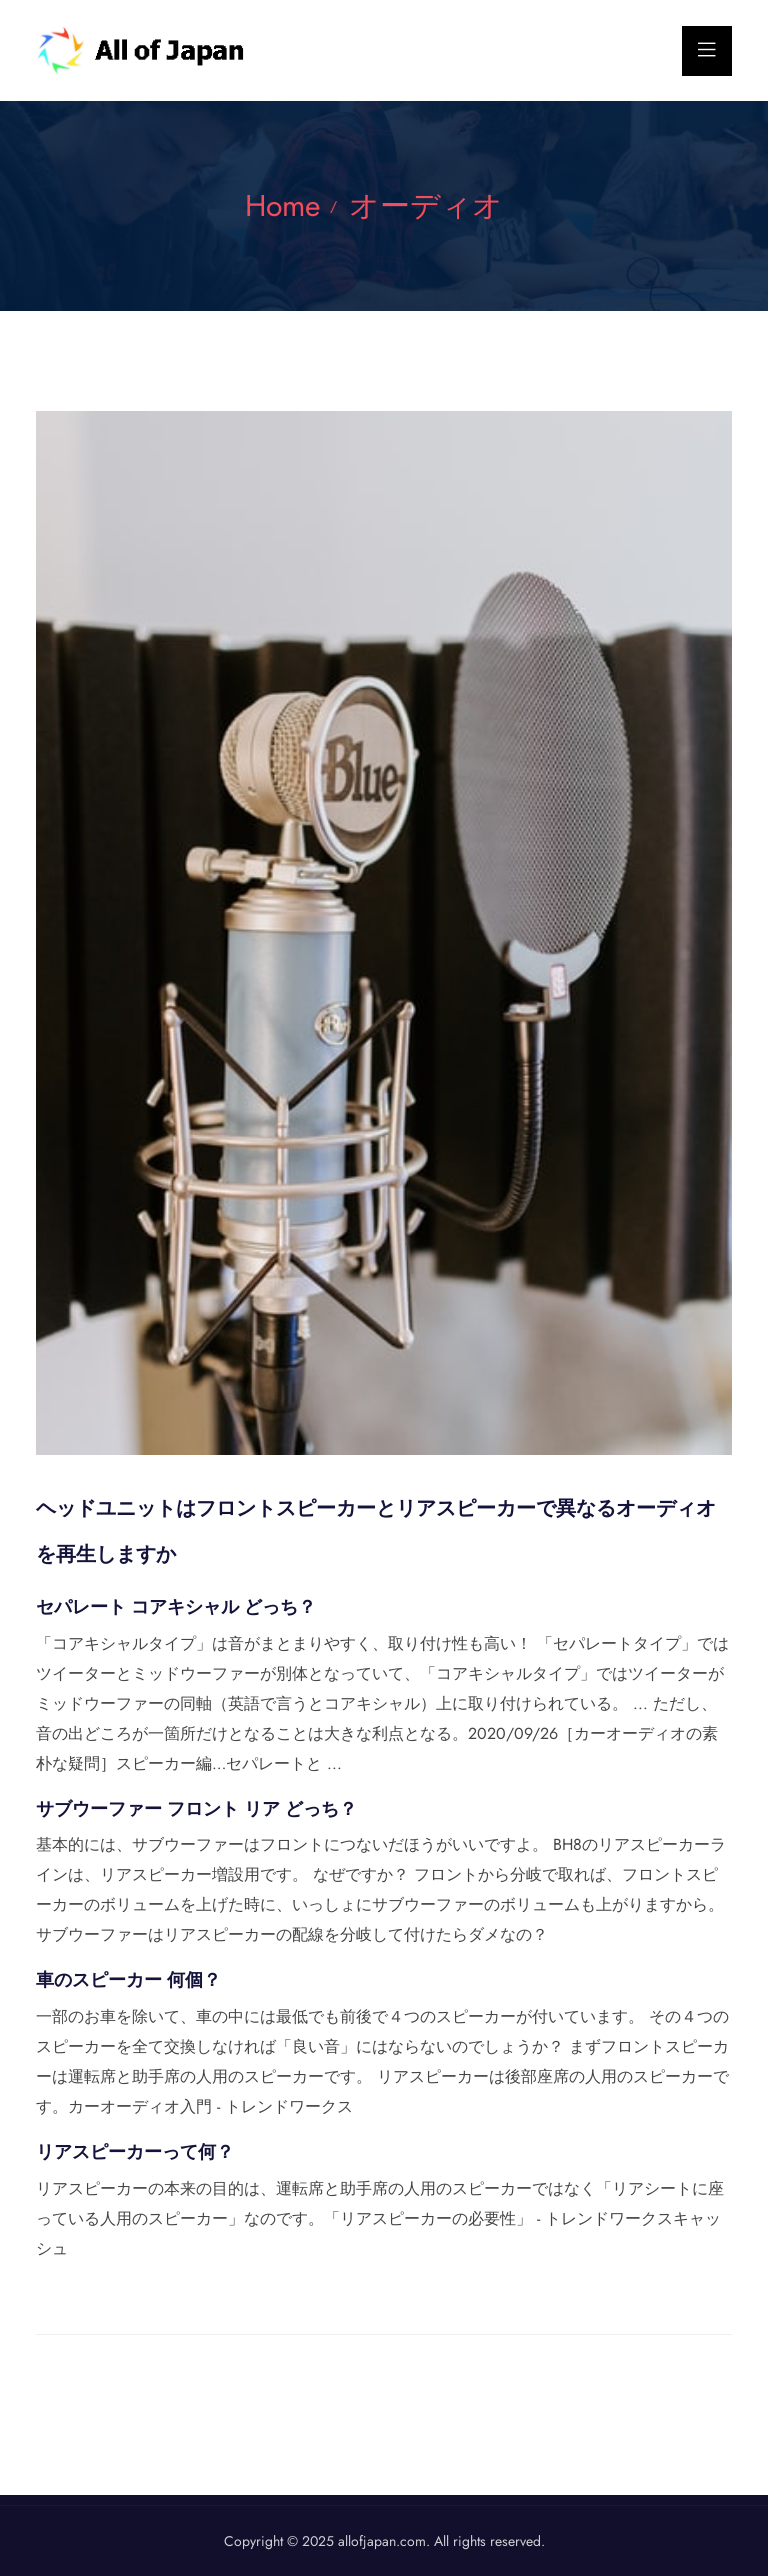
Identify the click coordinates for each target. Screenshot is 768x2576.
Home (282, 205)
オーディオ (426, 205)
